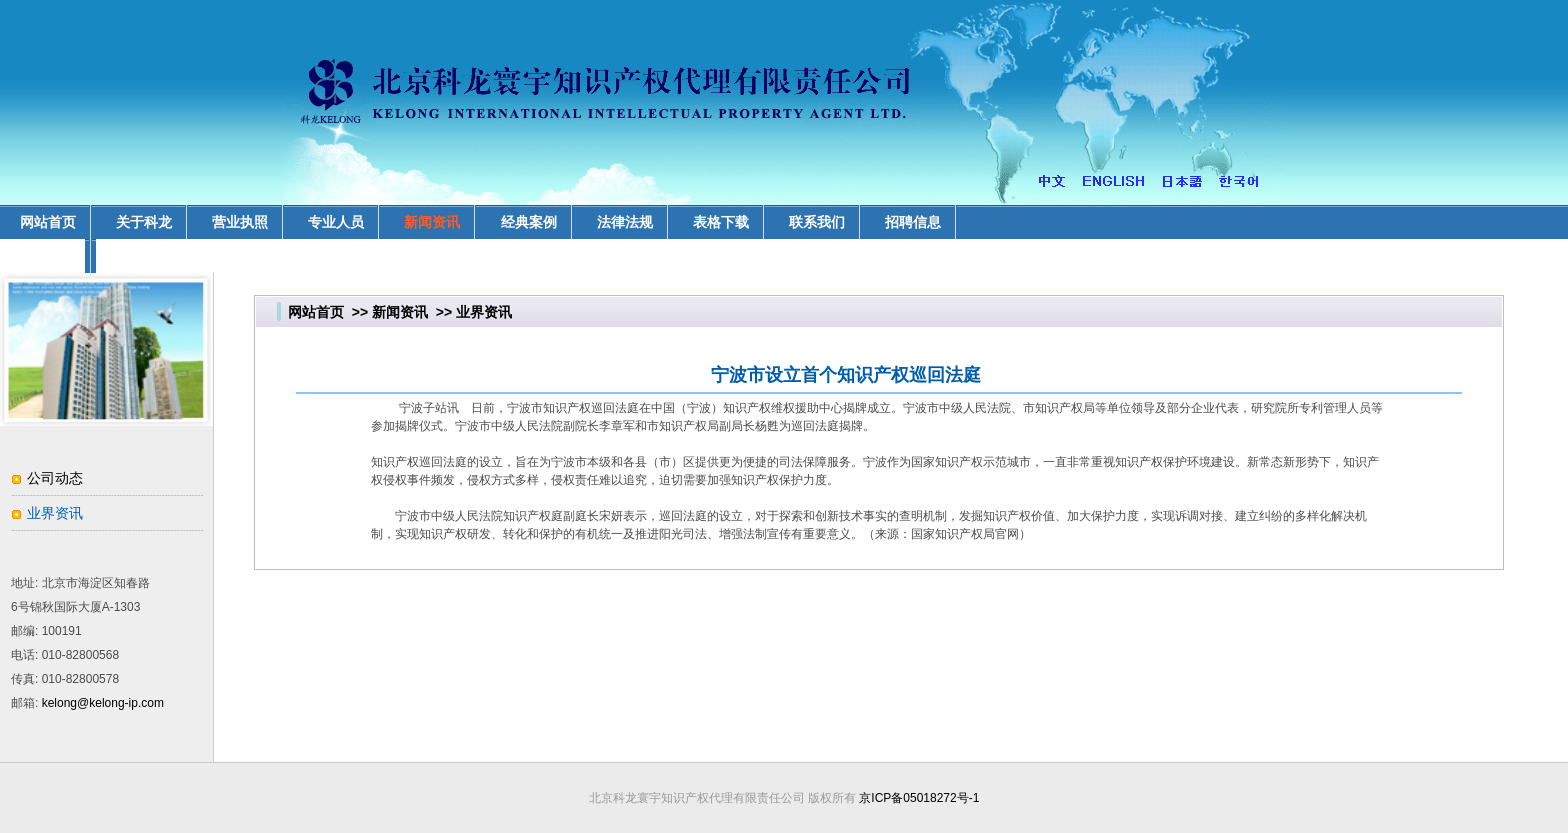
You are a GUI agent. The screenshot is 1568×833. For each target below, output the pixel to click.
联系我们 (817, 222)
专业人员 (336, 222)
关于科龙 (144, 222)
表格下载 (721, 222)
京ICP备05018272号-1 (919, 798)
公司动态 (55, 478)
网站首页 (316, 312)
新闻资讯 (432, 222)
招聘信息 (913, 222)
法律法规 (625, 222)
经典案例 (529, 222)
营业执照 (240, 222)
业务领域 (48, 256)
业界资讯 (55, 513)
